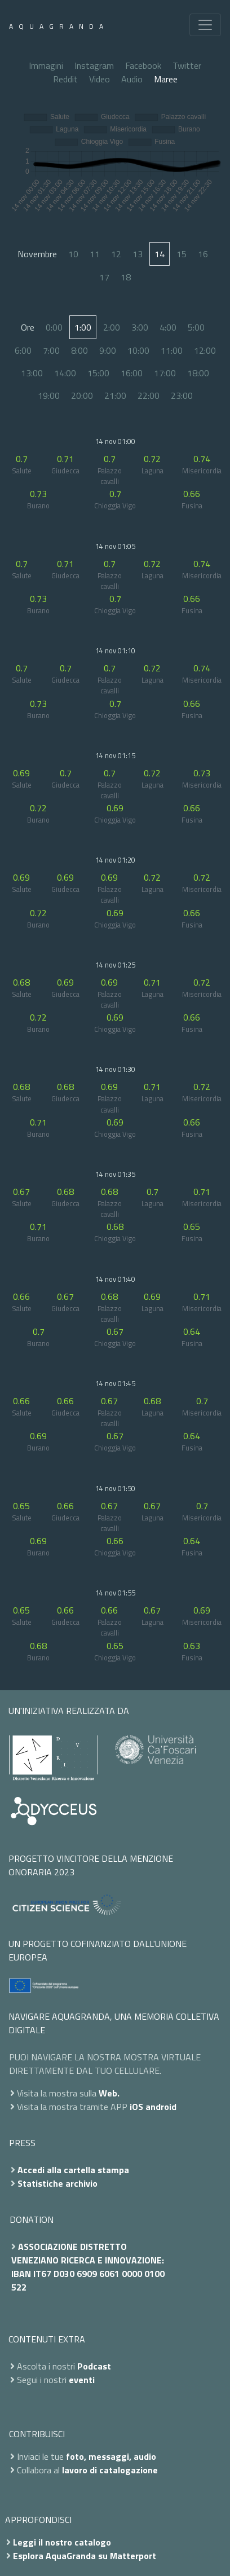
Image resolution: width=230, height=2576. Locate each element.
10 (73, 254)
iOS (136, 2106)
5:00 (196, 327)
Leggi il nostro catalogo (62, 2542)
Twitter (186, 65)
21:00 (115, 395)
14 (159, 254)
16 (203, 254)
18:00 (198, 373)
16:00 (132, 373)
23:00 (182, 395)
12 (116, 254)
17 (104, 277)
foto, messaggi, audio (111, 2456)
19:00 (49, 395)
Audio (132, 79)
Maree (166, 79)
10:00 (138, 350)
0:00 (54, 327)
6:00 (23, 350)
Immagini (46, 65)
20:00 (82, 395)
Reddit (65, 79)
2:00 (111, 327)
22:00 (149, 395)
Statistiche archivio (57, 2183)
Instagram (94, 65)
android (160, 2106)
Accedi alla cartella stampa (73, 2170)
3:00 (139, 327)
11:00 (172, 350)
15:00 (98, 373)
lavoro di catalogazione (110, 2470)
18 (126, 277)
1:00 (82, 327)
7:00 (51, 350)
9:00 (107, 350)
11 (95, 254)
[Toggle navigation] (205, 25)
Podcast (94, 2366)
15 (181, 254)
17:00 (165, 373)
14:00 (65, 373)
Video (99, 79)
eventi (82, 2379)
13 (137, 254)
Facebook (143, 65)
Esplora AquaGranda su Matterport (84, 2555)
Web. (109, 2093)
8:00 (79, 350)
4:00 (168, 327)
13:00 (32, 373)
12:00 (205, 350)
